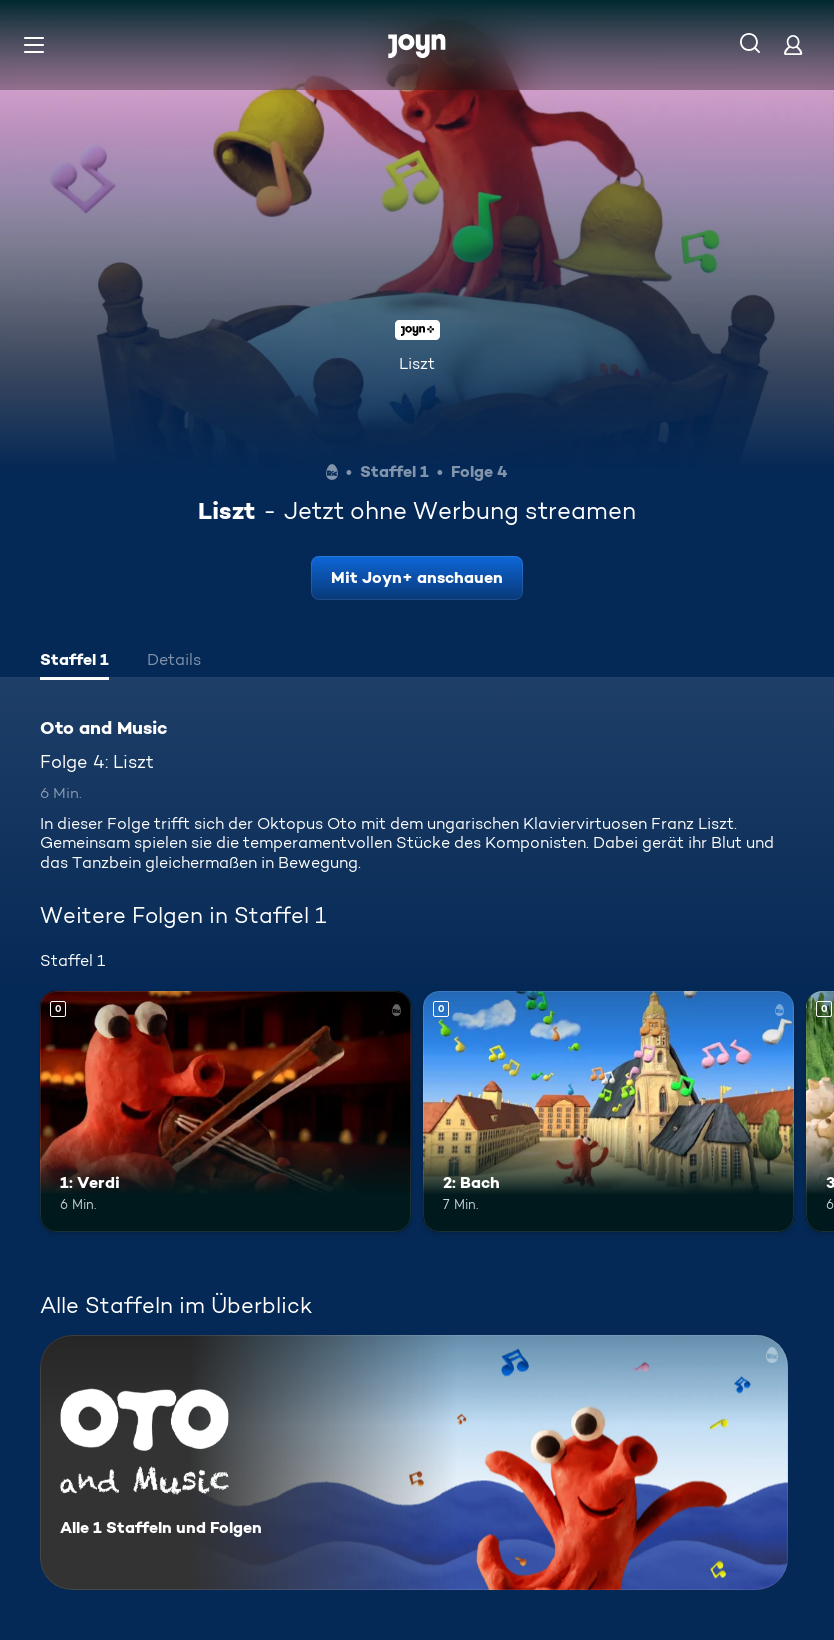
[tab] (74, 662)
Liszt (417, 363)
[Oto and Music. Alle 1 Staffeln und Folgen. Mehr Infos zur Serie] (414, 1462)
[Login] (793, 44)
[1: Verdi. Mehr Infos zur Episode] (225, 1111)
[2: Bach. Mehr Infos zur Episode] (608, 1111)
